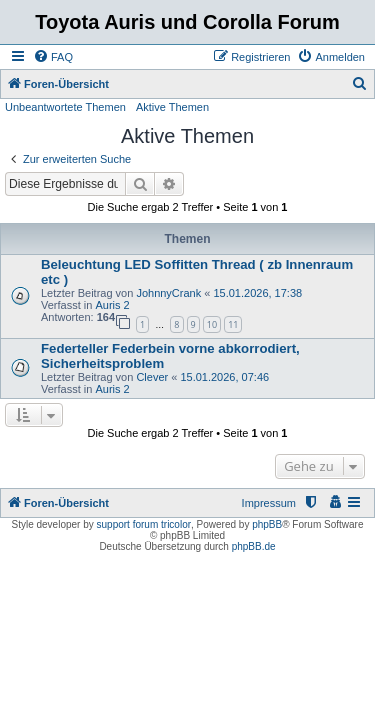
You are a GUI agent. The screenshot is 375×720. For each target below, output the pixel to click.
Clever (152, 377)
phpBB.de (254, 546)
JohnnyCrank (168, 293)
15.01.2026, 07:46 (224, 377)
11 (233, 324)
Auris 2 (112, 305)
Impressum (269, 503)
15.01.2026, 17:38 (257, 293)
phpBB (267, 524)
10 (212, 324)
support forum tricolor (144, 524)
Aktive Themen (172, 107)
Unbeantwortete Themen (65, 107)
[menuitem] (53, 57)
